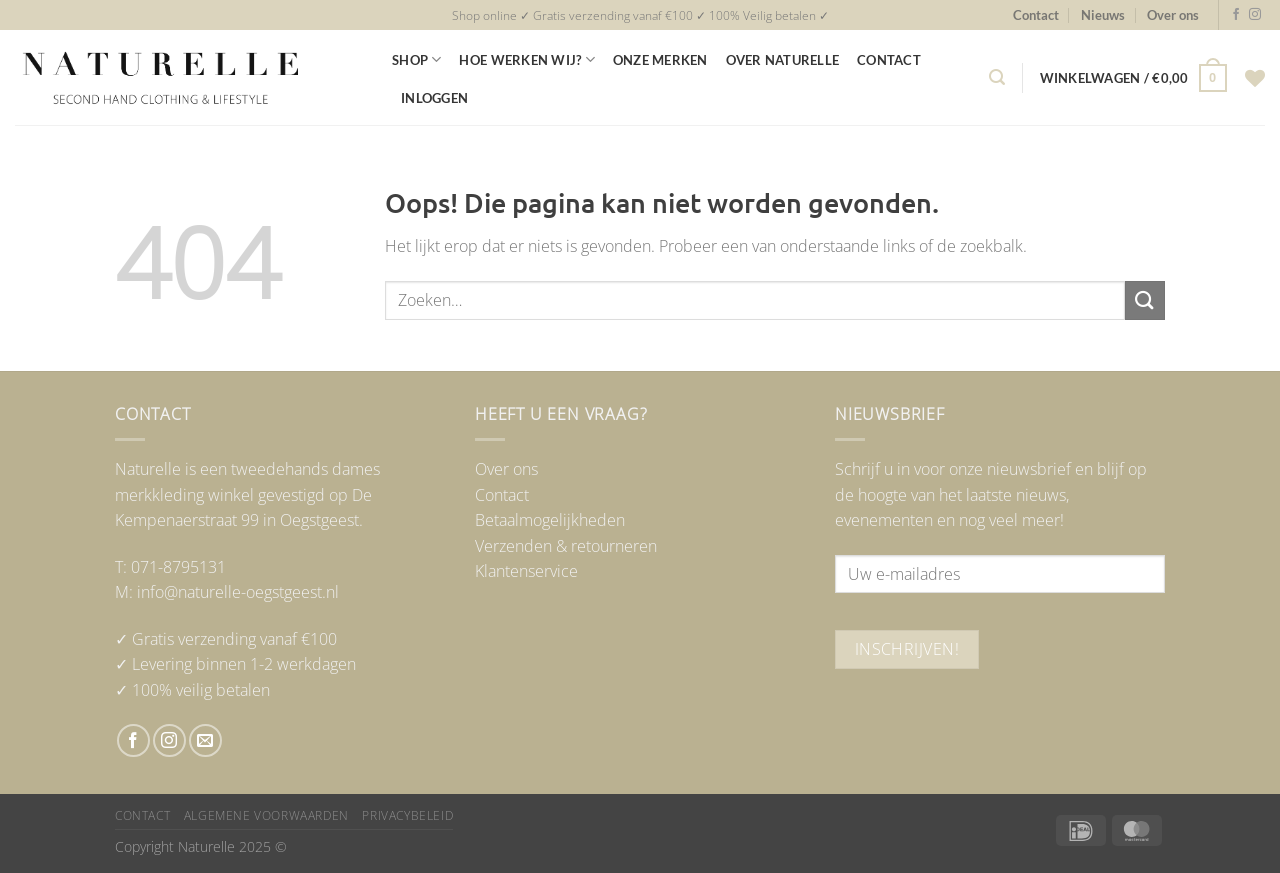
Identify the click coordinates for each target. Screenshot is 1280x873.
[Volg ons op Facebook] (1236, 15)
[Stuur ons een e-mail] (205, 740)
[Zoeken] (997, 77)
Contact (1036, 15)
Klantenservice (526, 571)
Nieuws (1103, 15)
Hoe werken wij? (526, 59)
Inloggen (434, 98)
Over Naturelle (783, 60)
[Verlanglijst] (1255, 78)
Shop (416, 59)
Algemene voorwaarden (266, 815)
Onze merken (660, 60)
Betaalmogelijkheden (550, 520)
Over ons (1173, 15)
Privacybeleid (407, 815)
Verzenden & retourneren (566, 546)
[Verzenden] (1145, 300)
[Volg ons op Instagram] (1255, 15)
